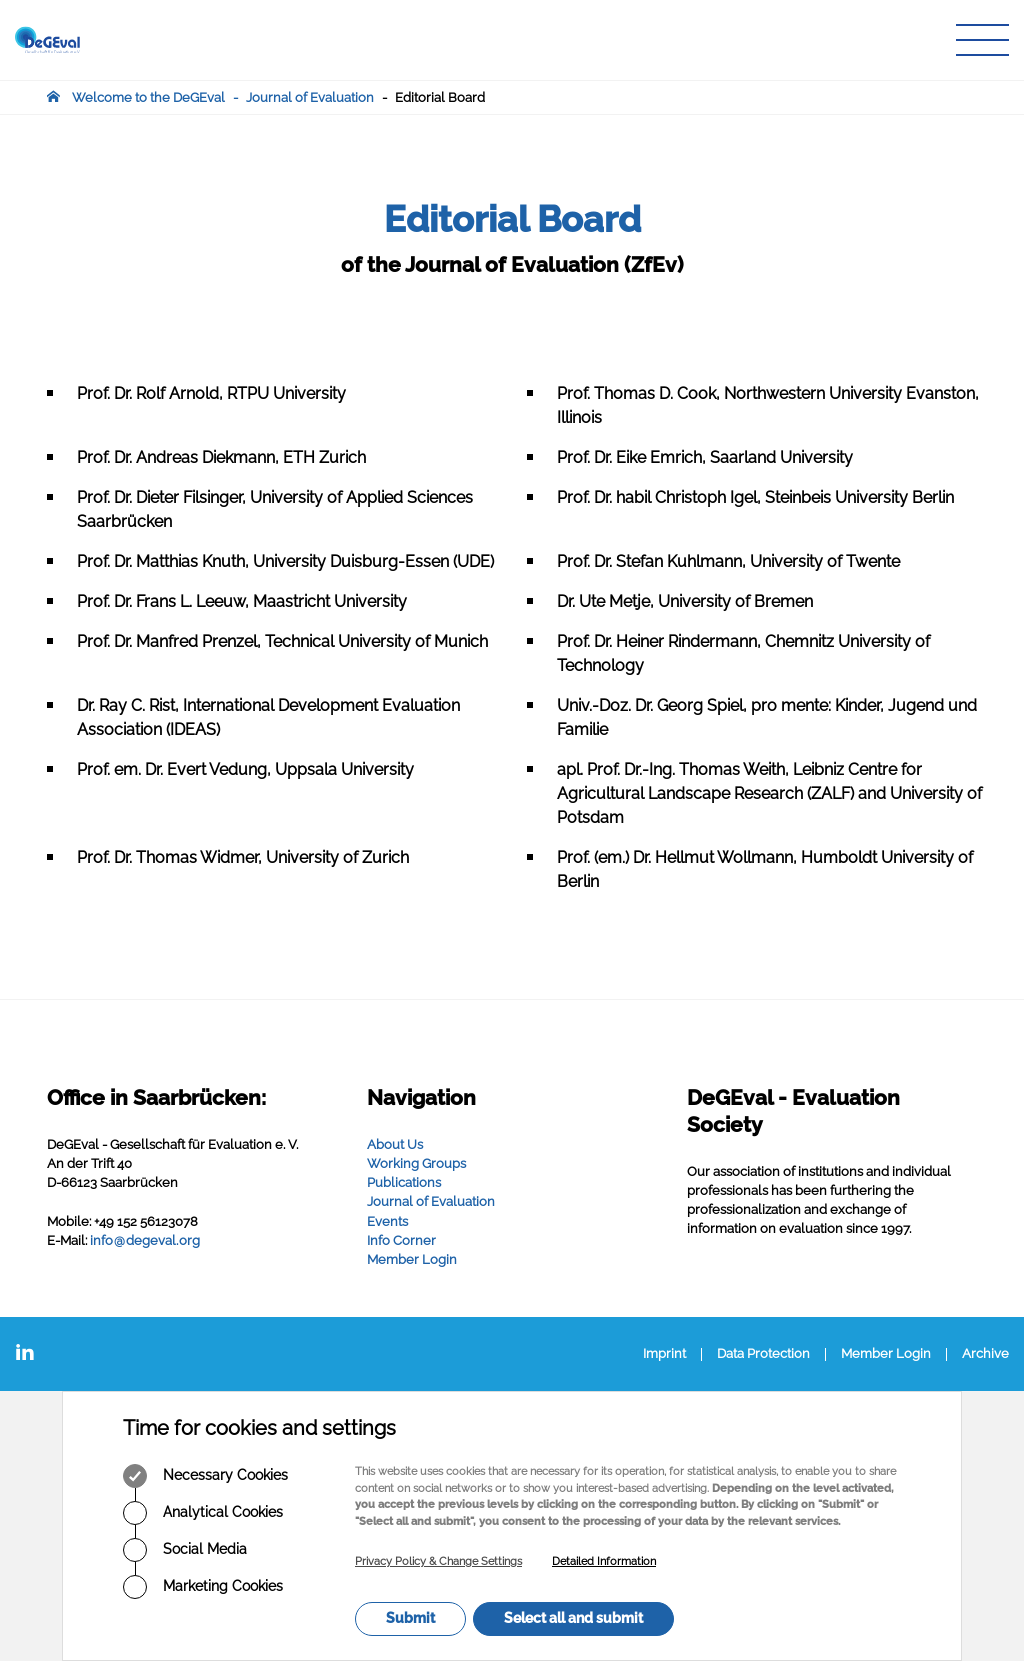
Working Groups (416, 1163)
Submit (410, 1618)
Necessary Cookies (205, 1476)
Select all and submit (573, 1618)
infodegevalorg (145, 1240)
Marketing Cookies (203, 1587)
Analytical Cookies (203, 1513)
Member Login (412, 1259)
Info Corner (401, 1240)
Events (387, 1221)
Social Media (185, 1550)
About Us (395, 1144)
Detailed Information (604, 1561)
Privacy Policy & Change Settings (438, 1561)
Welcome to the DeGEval (148, 97)
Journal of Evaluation (310, 97)
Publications (404, 1182)
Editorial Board (440, 97)
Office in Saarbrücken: (156, 1097)
